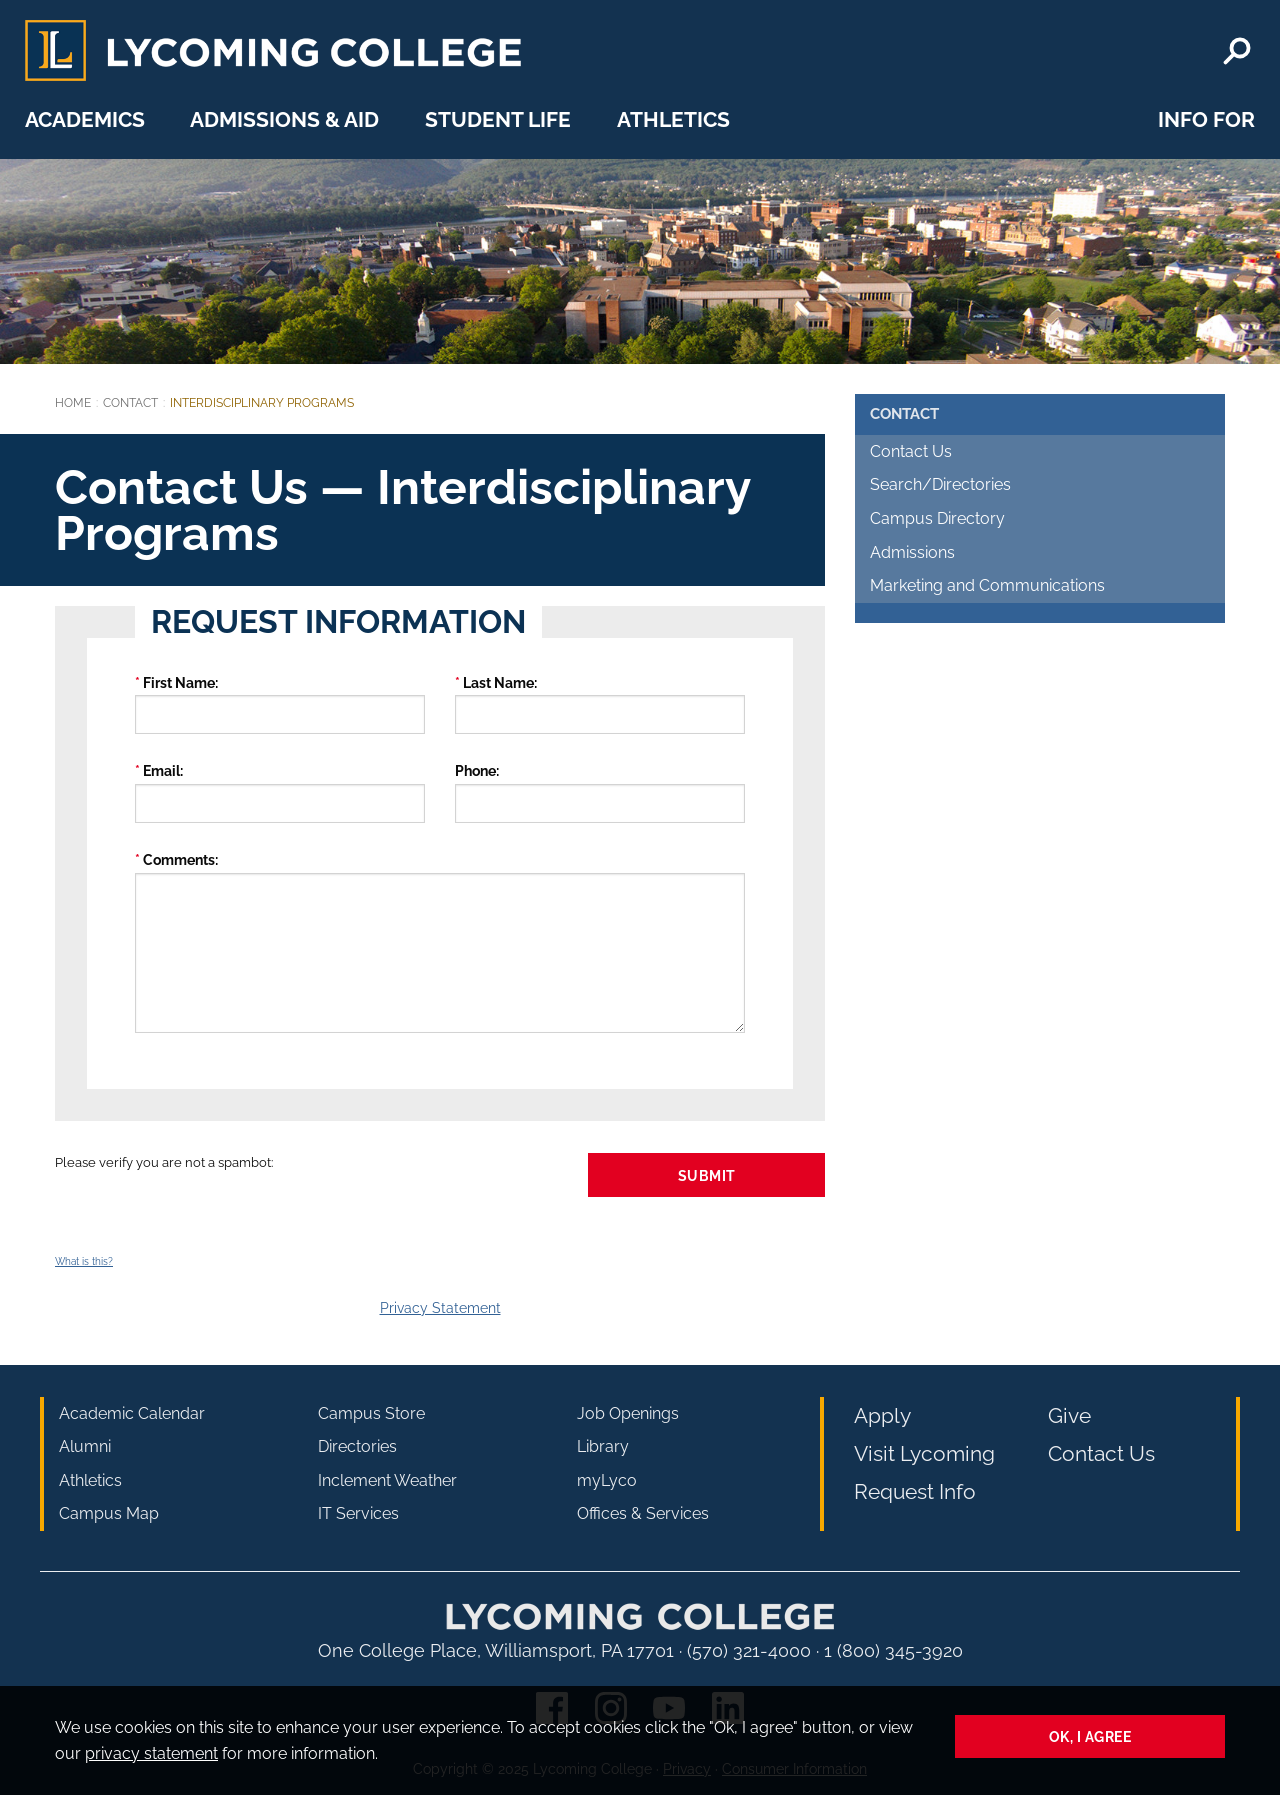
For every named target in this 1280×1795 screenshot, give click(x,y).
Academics (85, 119)
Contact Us (911, 451)
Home (73, 403)
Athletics (673, 119)
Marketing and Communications (987, 585)
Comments (179, 859)
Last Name (498, 682)
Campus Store (371, 1413)
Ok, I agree (1090, 1736)
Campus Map (109, 1513)
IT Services (358, 1513)
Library (603, 1446)
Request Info (915, 1491)
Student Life (498, 119)
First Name (179, 682)
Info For (1206, 119)
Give (1069, 1415)
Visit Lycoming (924, 1453)
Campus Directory (937, 518)
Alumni (85, 1446)
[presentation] (207, 1213)
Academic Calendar (132, 1413)
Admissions (912, 552)
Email (161, 770)
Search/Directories (940, 484)
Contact (130, 403)
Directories (357, 1446)
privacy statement (151, 1753)
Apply (882, 1415)
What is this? (84, 1261)
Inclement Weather (387, 1480)
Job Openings (628, 1413)
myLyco (607, 1480)
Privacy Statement (440, 1307)
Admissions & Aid (284, 119)
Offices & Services (643, 1513)
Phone (475, 770)
